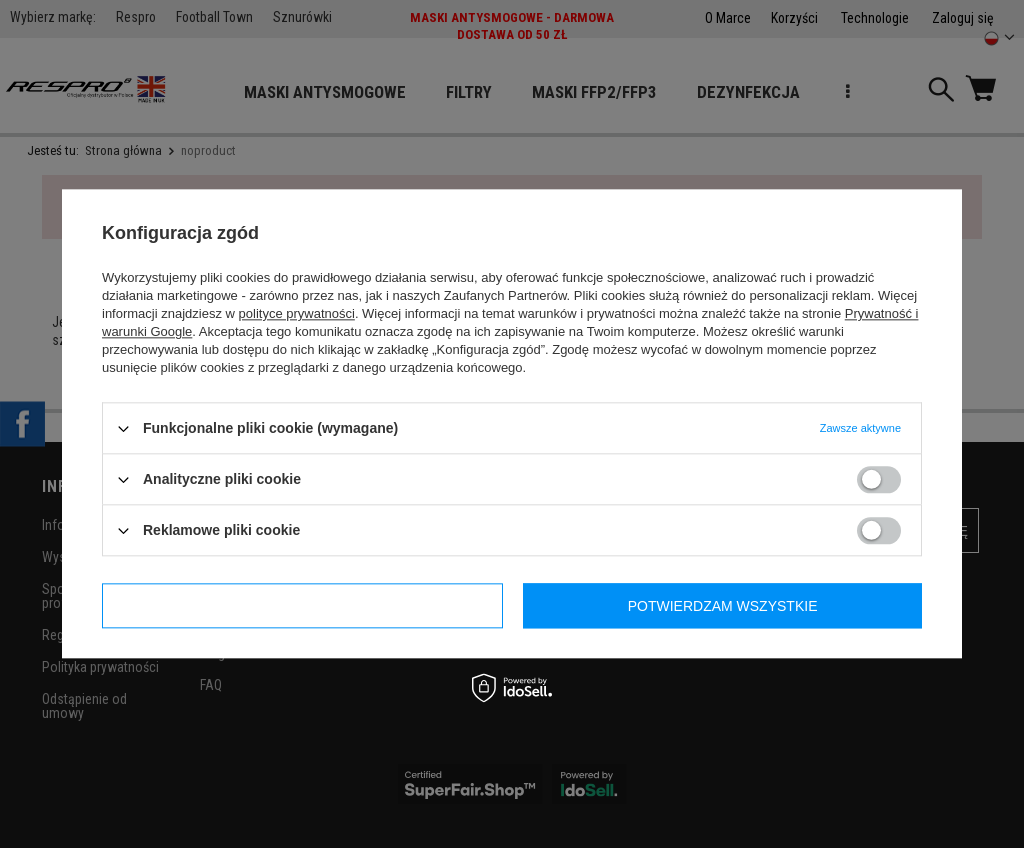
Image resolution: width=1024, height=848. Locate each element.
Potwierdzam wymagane (303, 606)
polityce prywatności (297, 313)
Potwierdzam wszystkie (723, 606)
